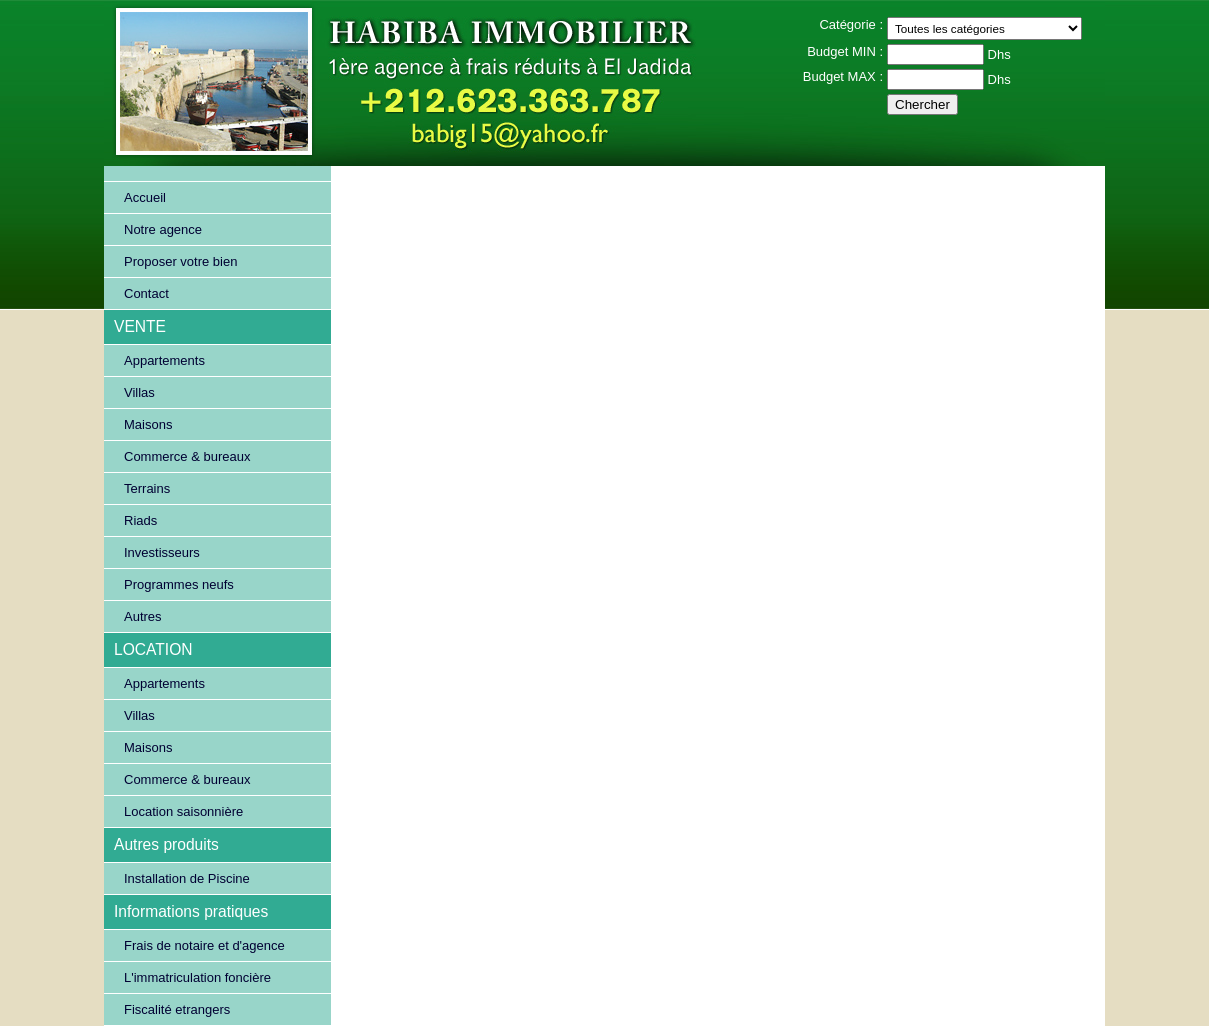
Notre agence (163, 229)
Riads (140, 520)
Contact (146, 293)
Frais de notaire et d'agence (204, 945)
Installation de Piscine (187, 878)
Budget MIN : (845, 51)
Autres (143, 616)
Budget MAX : (843, 76)
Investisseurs (162, 552)
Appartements (164, 360)
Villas (139, 392)
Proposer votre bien (180, 261)
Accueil (145, 197)
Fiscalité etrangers (177, 1009)
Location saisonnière (183, 811)
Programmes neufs (179, 584)
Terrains (147, 488)
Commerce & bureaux (187, 456)
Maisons (148, 424)
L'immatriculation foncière (197, 977)
